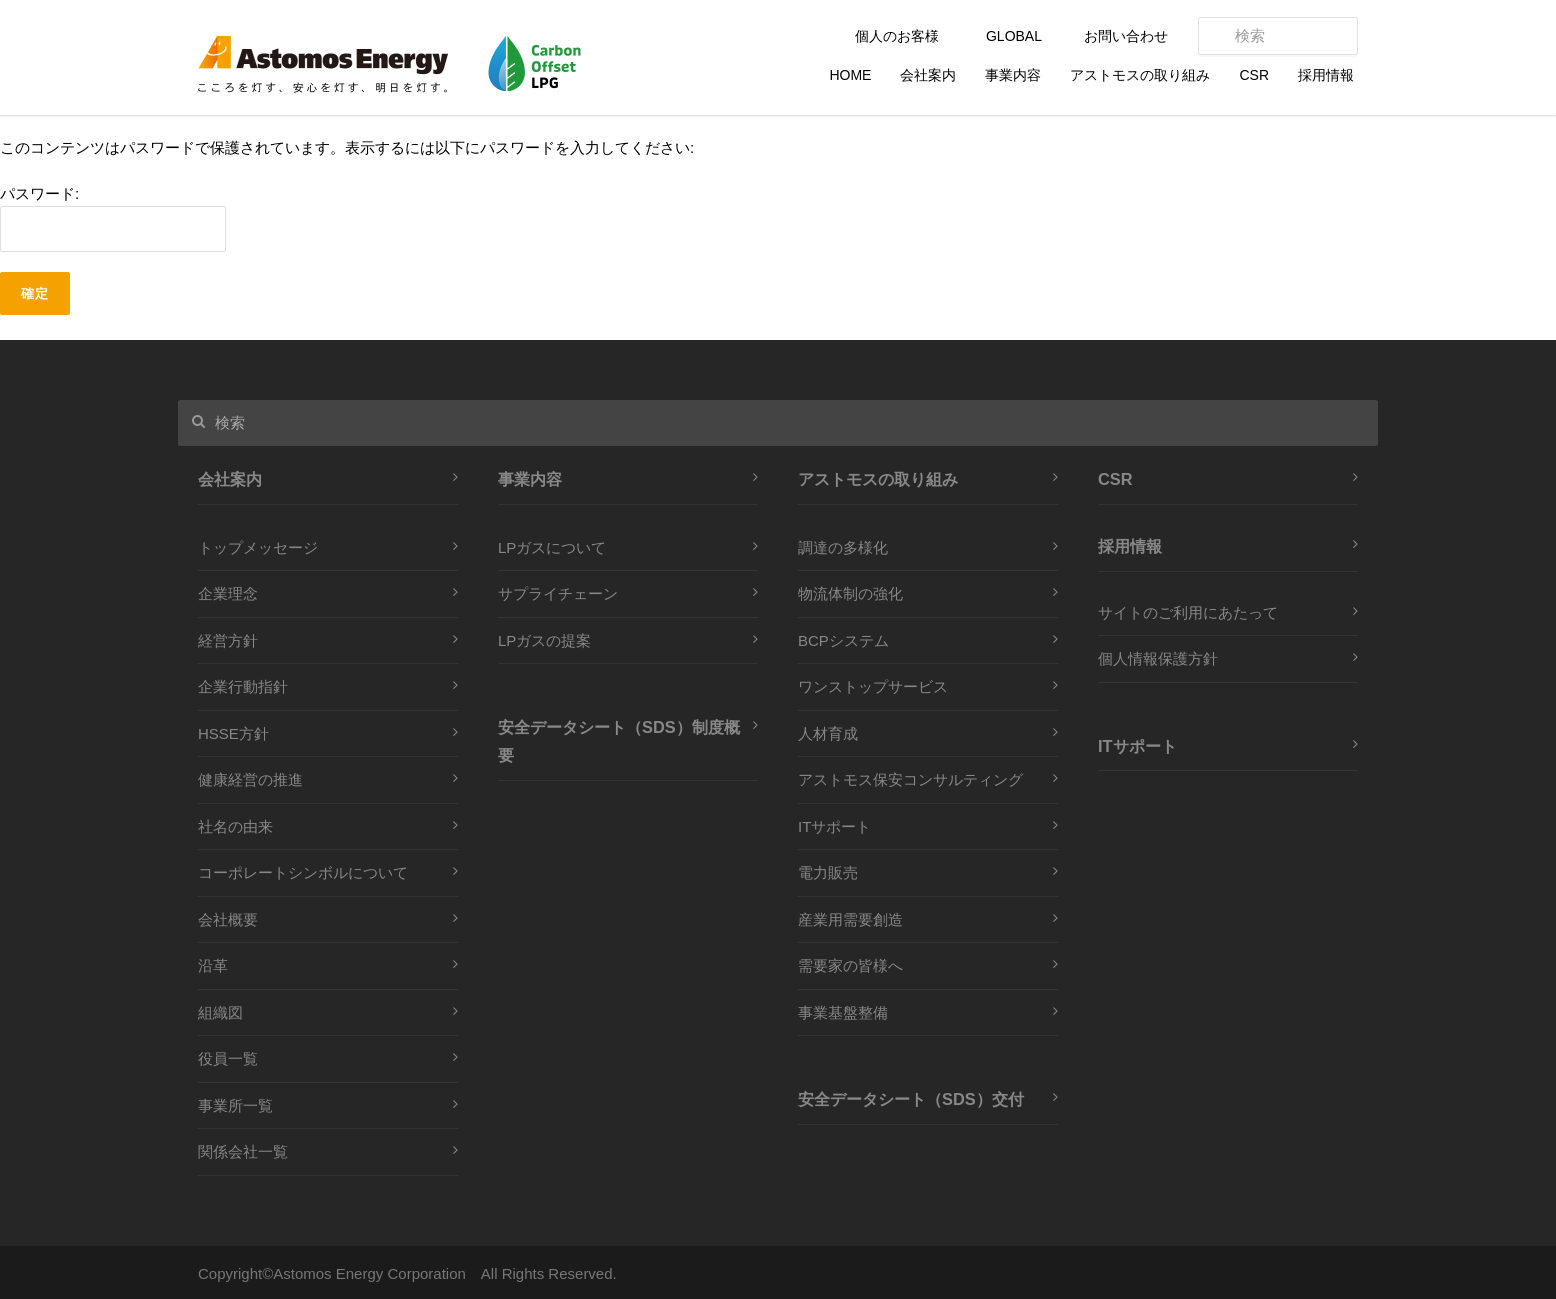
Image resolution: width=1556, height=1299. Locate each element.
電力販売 (828, 872)
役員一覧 (228, 1058)
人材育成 (828, 733)
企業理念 (228, 593)
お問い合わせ (1126, 36)
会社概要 (228, 919)
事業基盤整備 (843, 1012)
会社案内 (928, 75)
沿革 (213, 965)
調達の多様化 (843, 547)
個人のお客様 (897, 36)
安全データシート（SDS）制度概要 (619, 741)
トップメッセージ (258, 547)
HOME (850, 75)
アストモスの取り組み (1140, 75)
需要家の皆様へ (850, 965)
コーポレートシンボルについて (303, 872)
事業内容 (1013, 75)
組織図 (220, 1012)
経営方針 (228, 640)
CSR (1254, 75)
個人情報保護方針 (1158, 658)
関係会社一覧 (243, 1151)
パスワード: (113, 219)
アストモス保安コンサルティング (910, 779)
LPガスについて (552, 547)
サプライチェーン (558, 593)
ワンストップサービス (873, 686)
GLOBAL (1014, 36)
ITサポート (834, 826)
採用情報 (1326, 75)
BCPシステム (843, 640)
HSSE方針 (233, 733)
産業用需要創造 (850, 919)
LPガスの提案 (544, 640)
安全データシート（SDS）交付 (911, 1099)
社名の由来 (235, 826)
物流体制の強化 (850, 593)
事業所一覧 (235, 1105)
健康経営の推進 (250, 779)
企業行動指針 (243, 686)
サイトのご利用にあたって (1188, 612)
